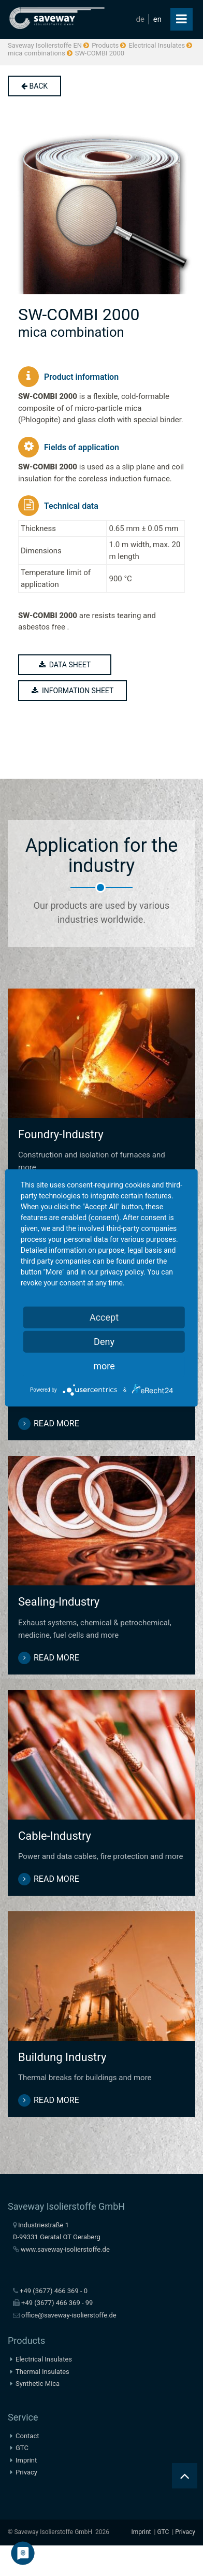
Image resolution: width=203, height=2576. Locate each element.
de (140, 19)
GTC (22, 2448)
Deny (104, 1341)
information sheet (72, 690)
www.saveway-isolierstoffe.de (65, 2249)
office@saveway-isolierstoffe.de (69, 2315)
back (34, 86)
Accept (104, 1317)
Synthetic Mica (38, 2383)
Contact (27, 2436)
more (104, 1366)
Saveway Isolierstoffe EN (45, 45)
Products (105, 45)
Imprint (26, 2460)
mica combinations (36, 53)
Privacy (26, 2472)
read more (56, 1423)
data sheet (65, 665)
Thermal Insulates (42, 2371)
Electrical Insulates (156, 45)
